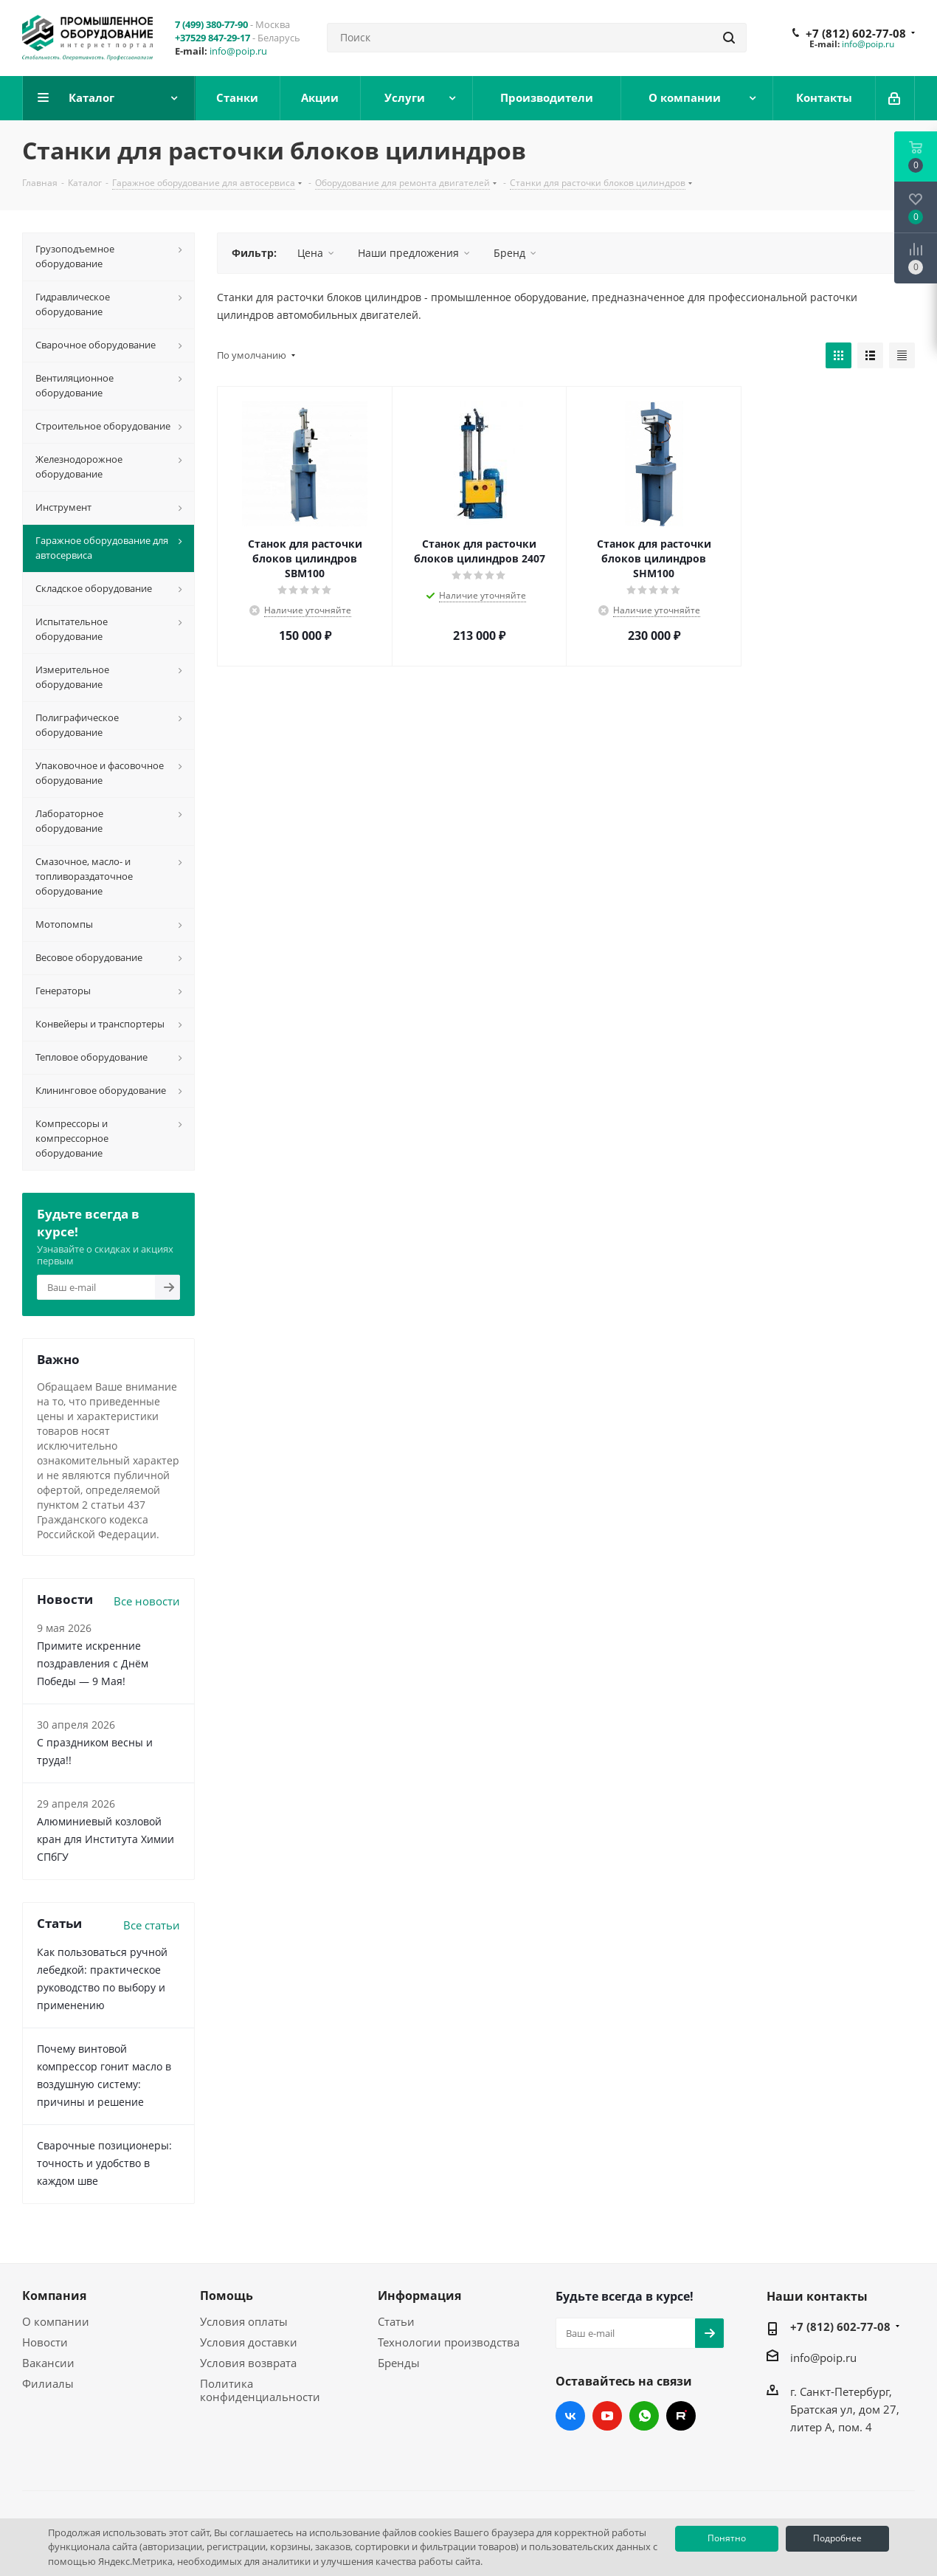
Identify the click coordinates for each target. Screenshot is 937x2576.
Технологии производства (448, 2342)
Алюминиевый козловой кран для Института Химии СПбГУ (105, 1839)
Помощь (226, 2295)
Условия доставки (248, 2342)
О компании (55, 2321)
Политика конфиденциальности (260, 2390)
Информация (419, 2295)
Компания (54, 2295)
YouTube (607, 2416)
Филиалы (48, 2383)
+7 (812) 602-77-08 (856, 33)
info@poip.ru (238, 51)
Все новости (147, 1601)
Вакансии (48, 2362)
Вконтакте (570, 2416)
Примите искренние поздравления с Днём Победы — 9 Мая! (92, 1663)
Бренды (399, 2362)
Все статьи (151, 1925)
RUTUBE (681, 2416)
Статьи (396, 2321)
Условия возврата (248, 2362)
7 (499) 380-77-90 (211, 24)
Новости (45, 2342)
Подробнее (837, 2538)
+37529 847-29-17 (212, 37)
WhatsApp (644, 2416)
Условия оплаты (244, 2321)
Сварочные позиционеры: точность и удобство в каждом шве (104, 2163)
